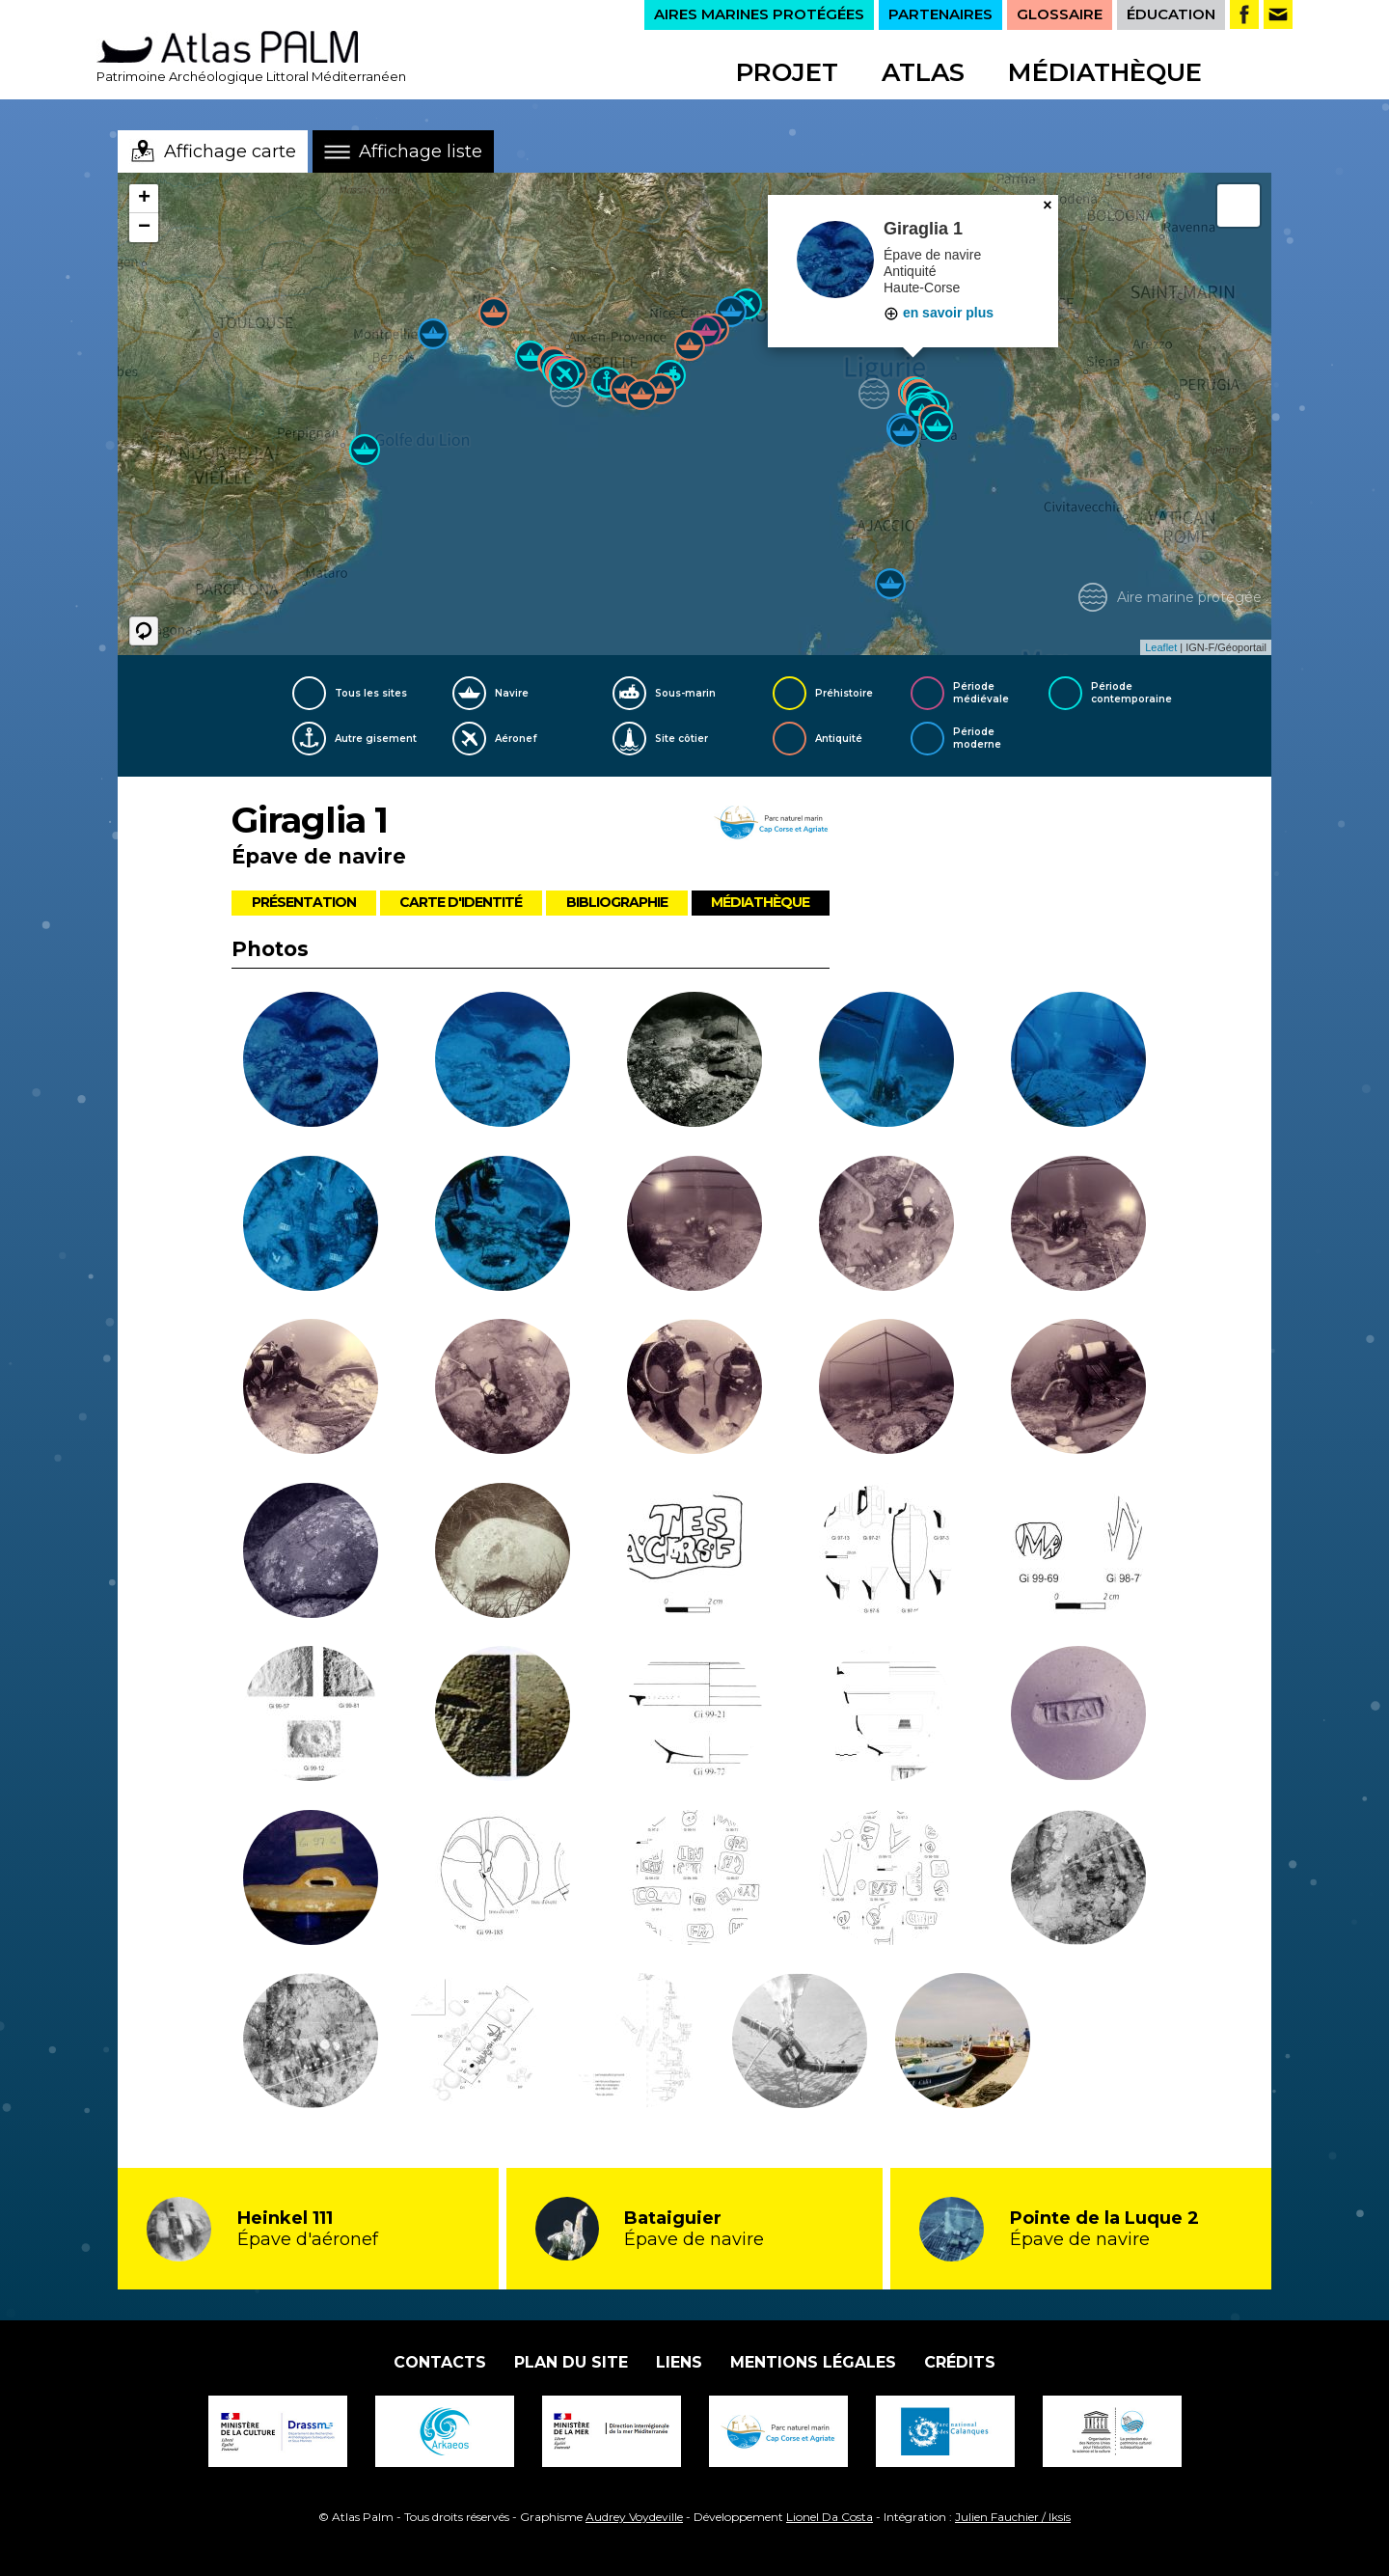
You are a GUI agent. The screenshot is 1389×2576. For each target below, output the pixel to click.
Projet (787, 72)
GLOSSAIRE (1060, 14)
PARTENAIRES (940, 14)
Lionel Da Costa (829, 2516)
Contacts (440, 2362)
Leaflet (1161, 647)
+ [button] (144, 198)
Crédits (959, 2362)
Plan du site (571, 2362)
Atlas (923, 72)
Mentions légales (813, 2362)
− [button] (144, 227)
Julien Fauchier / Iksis (1013, 2516)
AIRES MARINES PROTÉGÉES (759, 14)
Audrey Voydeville (634, 2516)
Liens (679, 2362)
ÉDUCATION (1171, 14)
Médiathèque (1105, 72)
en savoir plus (939, 312)
